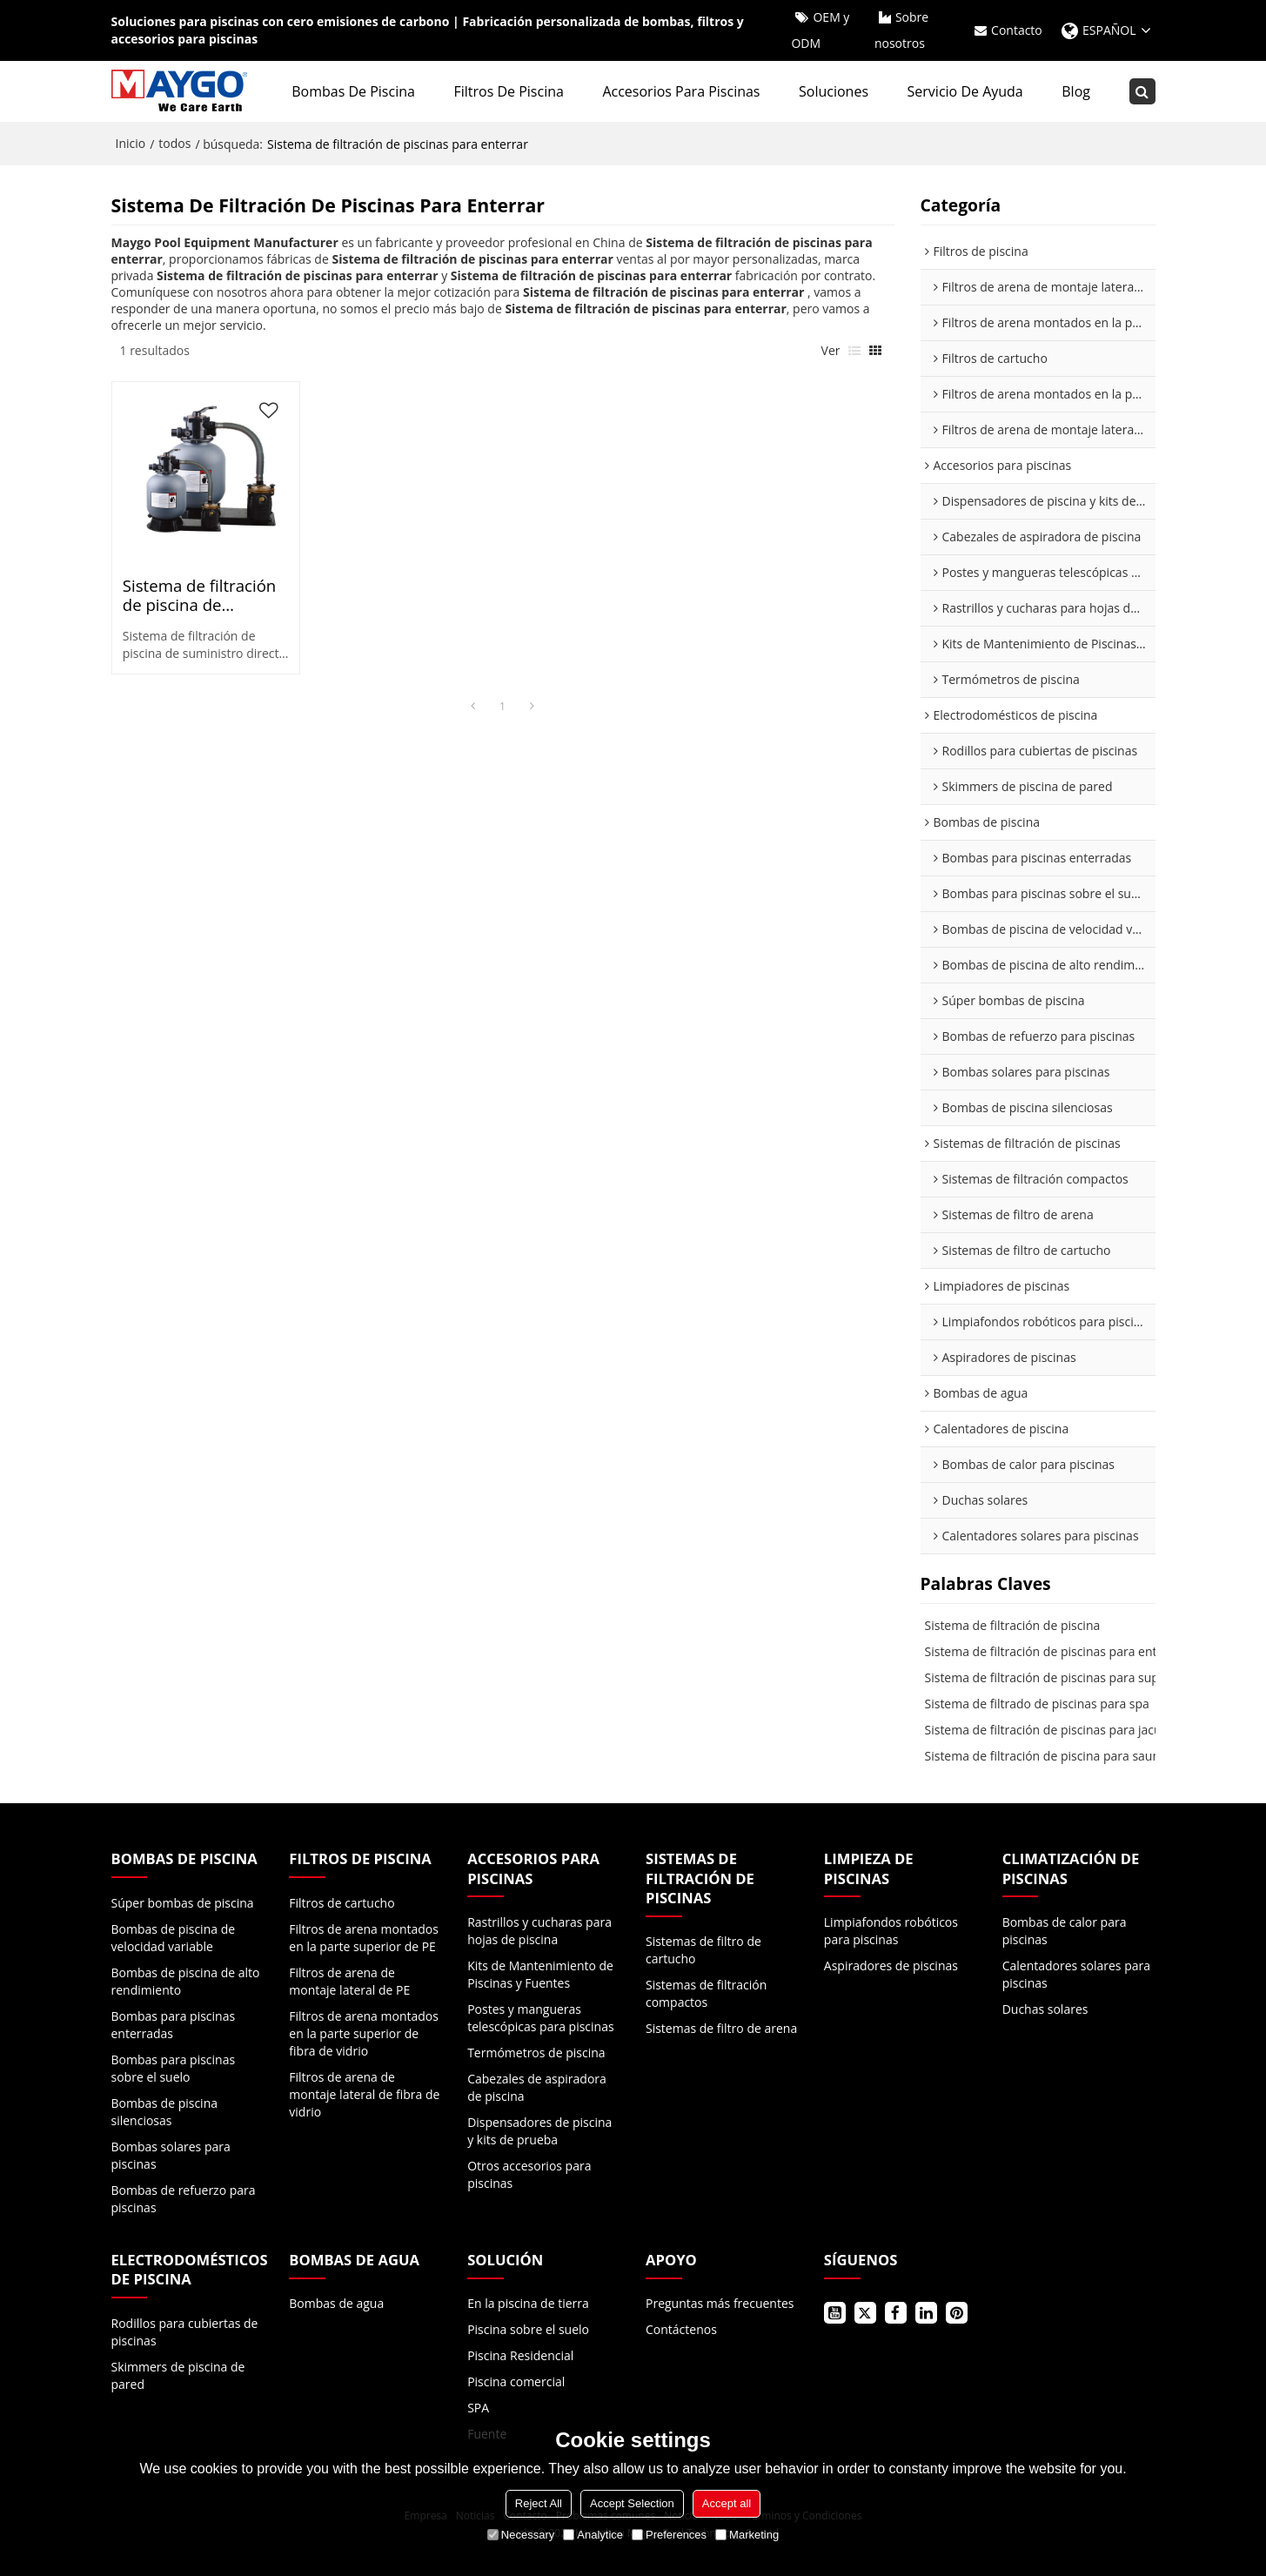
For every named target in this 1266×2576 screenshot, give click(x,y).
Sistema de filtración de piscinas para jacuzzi (1050, 1729)
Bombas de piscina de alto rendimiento (185, 1981)
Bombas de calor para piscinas (1064, 1931)
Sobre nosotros (901, 30)
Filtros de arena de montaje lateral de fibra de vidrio (364, 2094)
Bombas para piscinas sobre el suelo (173, 2068)
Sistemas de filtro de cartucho (703, 1950)
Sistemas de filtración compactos (706, 1993)
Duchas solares (1045, 2009)
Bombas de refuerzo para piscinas (183, 2199)
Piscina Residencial (520, 2355)
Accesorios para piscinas (681, 91)
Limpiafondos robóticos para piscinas (891, 1931)
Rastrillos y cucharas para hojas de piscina (539, 1931)
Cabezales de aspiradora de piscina (536, 2087)
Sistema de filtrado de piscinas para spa (1037, 1703)
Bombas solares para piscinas (171, 2155)
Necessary (520, 2534)
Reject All (538, 2503)
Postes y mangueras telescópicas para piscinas (540, 2018)
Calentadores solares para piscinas (1076, 1974)
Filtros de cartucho (341, 1903)
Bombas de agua (336, 2303)
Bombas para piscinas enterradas (173, 2025)
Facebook (896, 2313)
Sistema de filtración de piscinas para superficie (1059, 1677)
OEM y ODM (820, 30)
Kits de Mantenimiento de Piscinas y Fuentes (540, 1974)
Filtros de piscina (508, 91)
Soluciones (833, 91)
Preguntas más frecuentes (720, 2303)
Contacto (1016, 30)
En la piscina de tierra (528, 2303)
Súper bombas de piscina (182, 1903)
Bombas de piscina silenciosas (164, 2112)
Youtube (835, 2313)
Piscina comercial (516, 2381)
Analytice (593, 2534)
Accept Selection (632, 2503)
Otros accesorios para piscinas (529, 2174)
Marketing (747, 2534)
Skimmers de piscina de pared (178, 2375)
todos (174, 143)
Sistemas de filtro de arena (721, 2028)
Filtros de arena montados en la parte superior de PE (364, 1938)
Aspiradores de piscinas (891, 1965)
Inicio (131, 143)
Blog (1076, 91)
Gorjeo (865, 2313)
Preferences (669, 2534)
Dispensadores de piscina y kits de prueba (539, 2131)
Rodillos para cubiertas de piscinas (184, 2332)
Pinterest (957, 2313)
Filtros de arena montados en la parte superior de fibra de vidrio (364, 2033)
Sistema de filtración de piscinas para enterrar (1055, 1651)
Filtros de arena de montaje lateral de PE (349, 1981)
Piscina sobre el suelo (528, 2329)
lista (854, 350)
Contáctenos (681, 2329)
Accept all (726, 2503)
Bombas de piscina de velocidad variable (173, 1938)
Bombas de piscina (353, 91)
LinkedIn (926, 2313)
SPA (478, 2407)
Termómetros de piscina (536, 2052)
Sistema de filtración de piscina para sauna (1046, 1756)
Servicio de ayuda (965, 91)
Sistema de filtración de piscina (1013, 1625)
